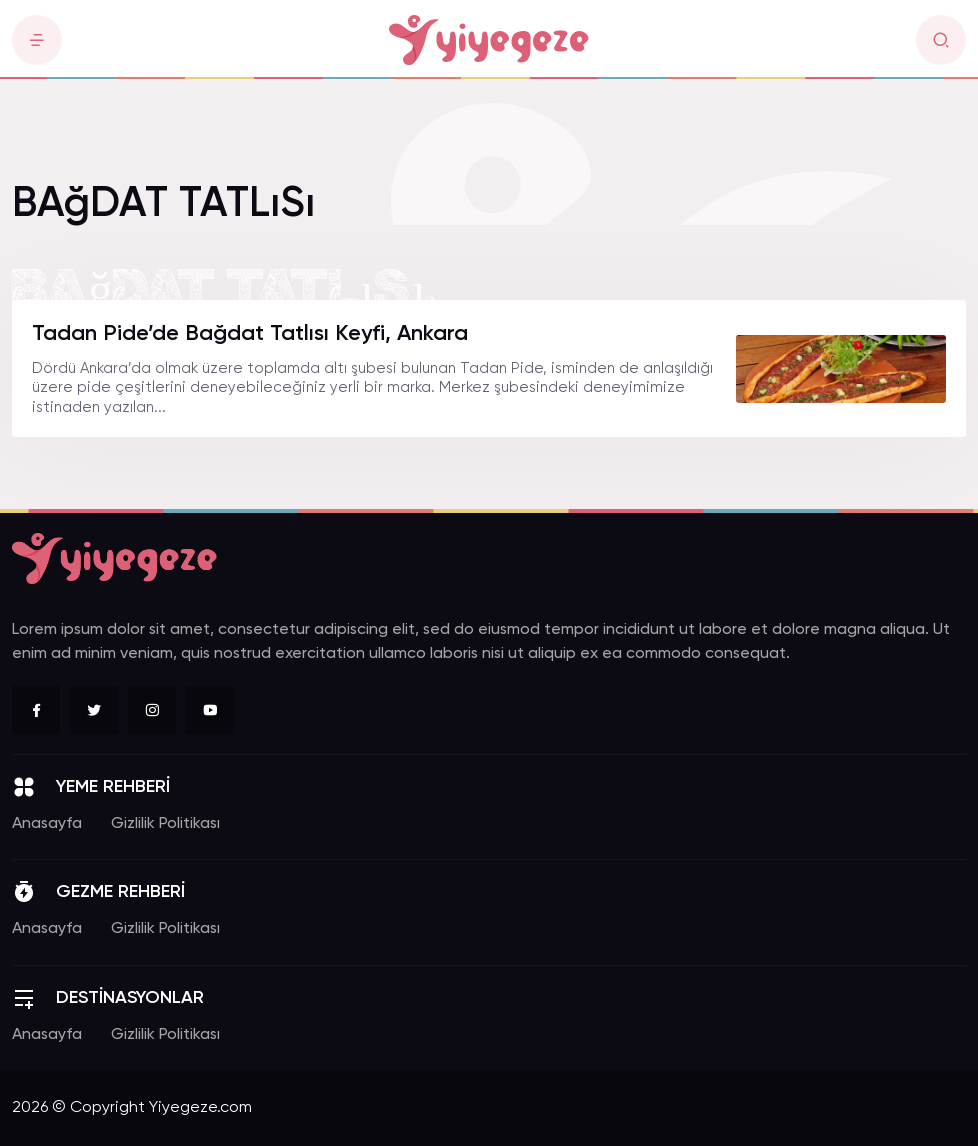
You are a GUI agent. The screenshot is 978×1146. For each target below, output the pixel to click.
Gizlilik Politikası (165, 824)
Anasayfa (47, 824)
